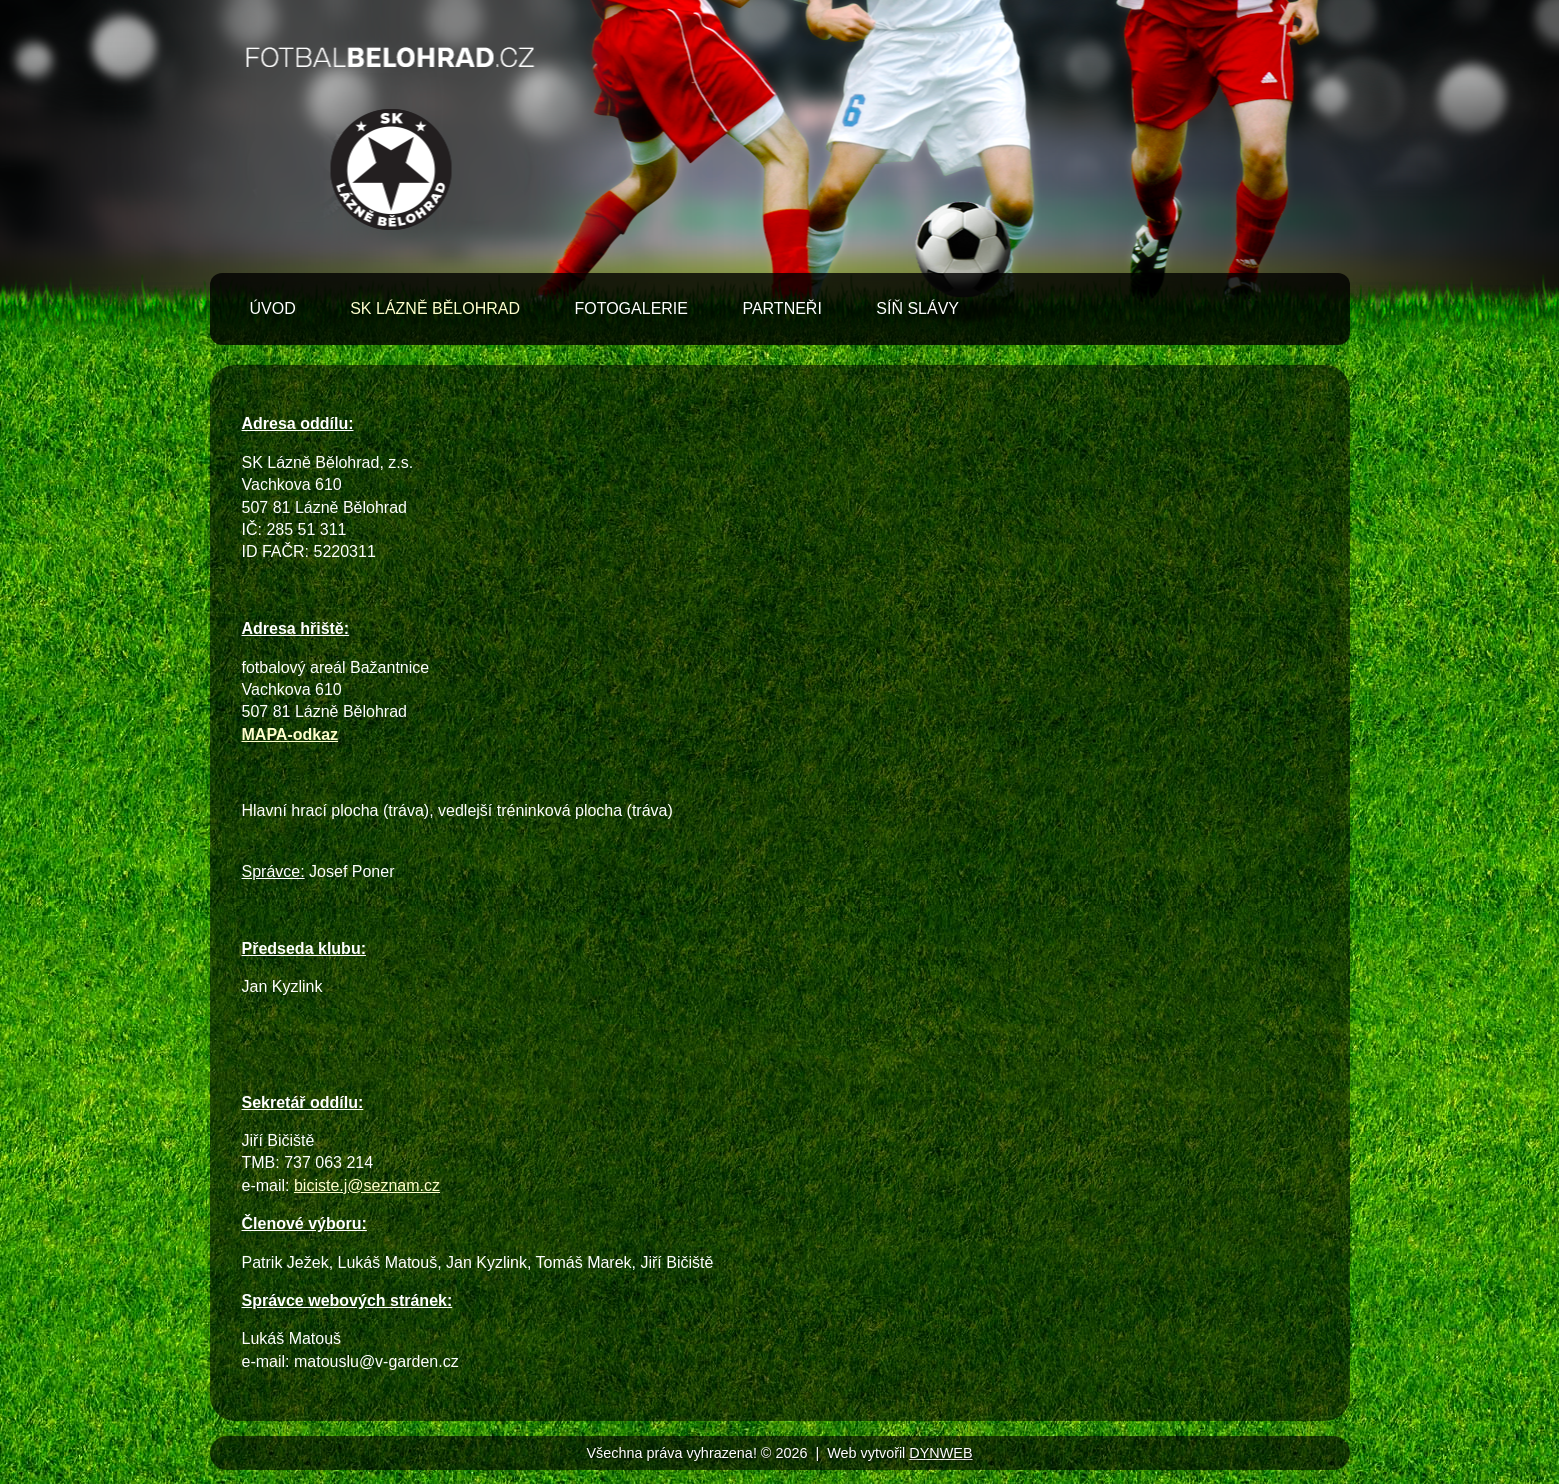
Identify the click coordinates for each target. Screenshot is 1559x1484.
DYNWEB (940, 1453)
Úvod (273, 308)
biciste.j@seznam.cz (367, 1185)
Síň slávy (917, 308)
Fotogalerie (631, 308)
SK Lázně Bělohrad (435, 308)
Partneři (781, 308)
